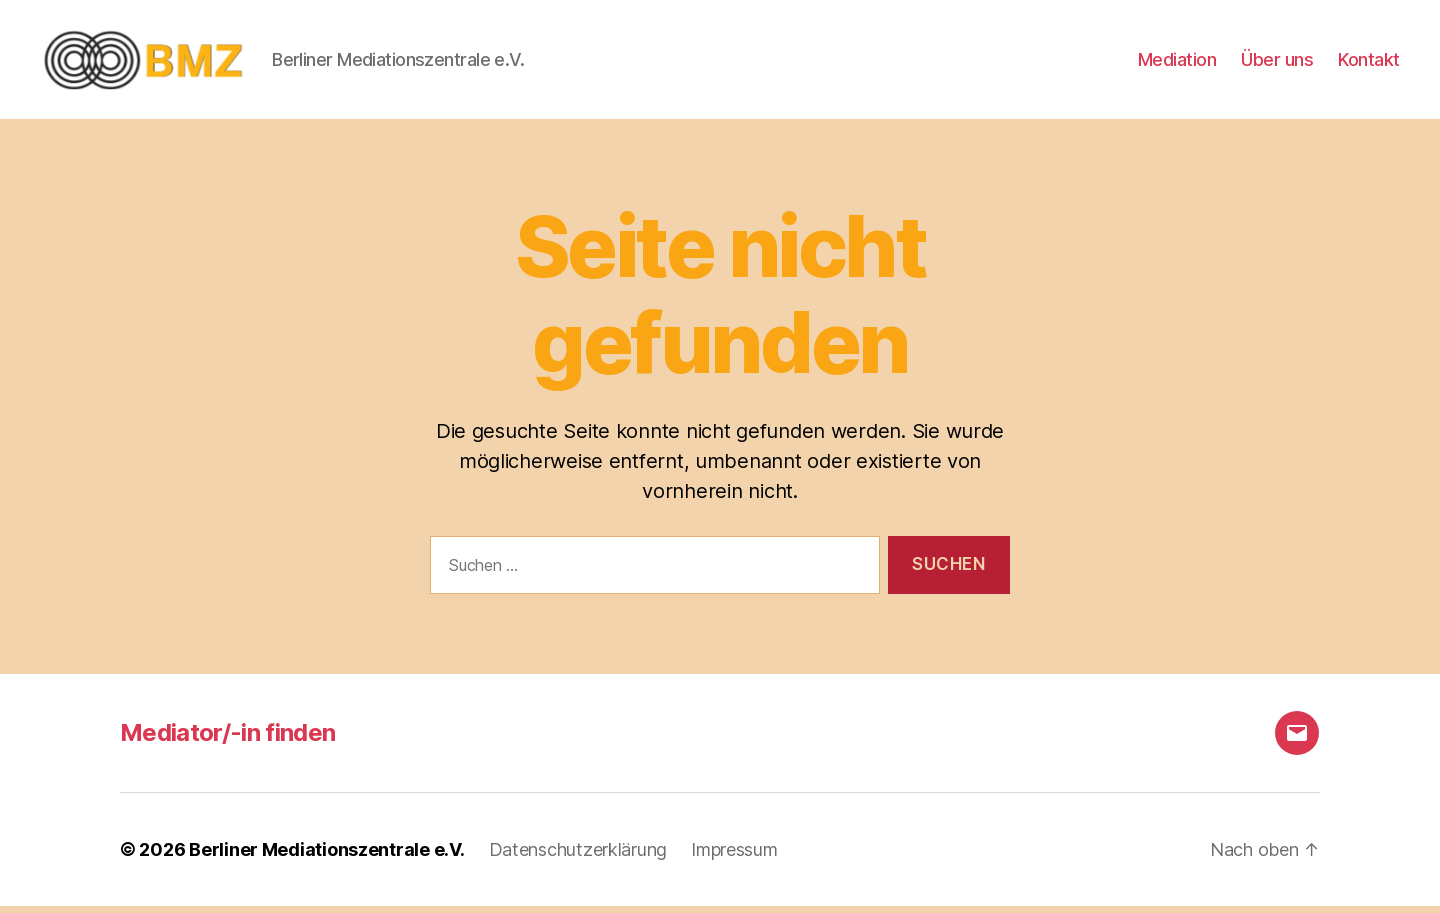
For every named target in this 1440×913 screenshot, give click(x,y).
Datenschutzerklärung (578, 856)
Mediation (1177, 62)
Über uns (1277, 62)
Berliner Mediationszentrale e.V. (326, 856)
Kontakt (1369, 62)
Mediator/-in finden (227, 739)
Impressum (734, 856)
